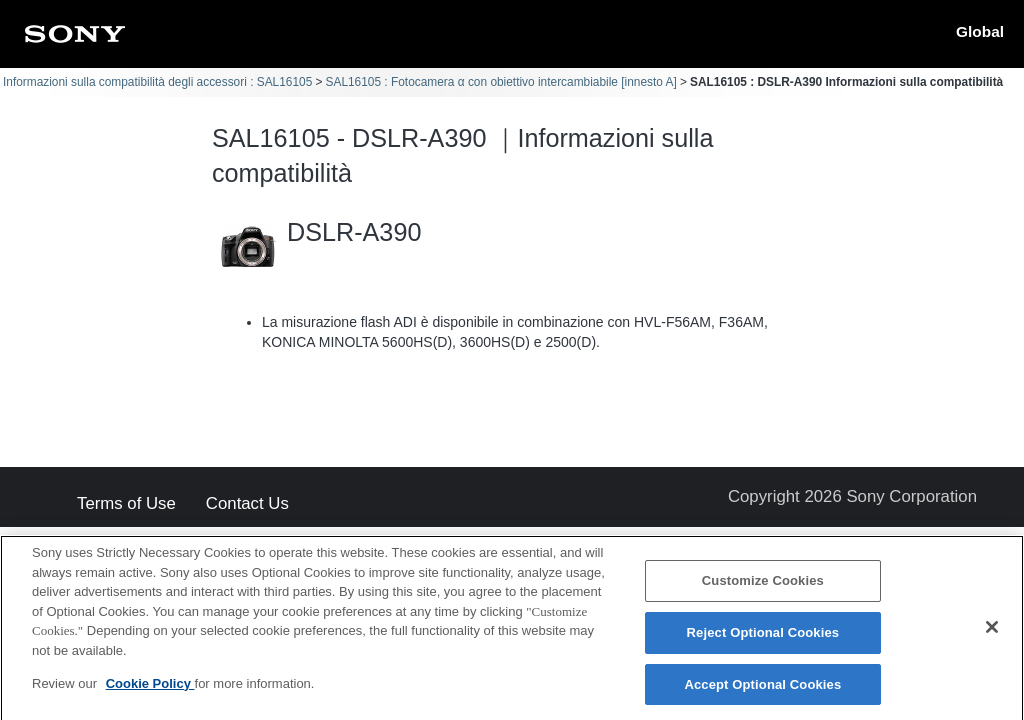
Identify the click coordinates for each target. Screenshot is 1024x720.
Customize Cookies (763, 584)
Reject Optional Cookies (763, 636)
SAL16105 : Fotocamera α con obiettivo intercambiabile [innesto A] (501, 82)
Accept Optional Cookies (762, 688)
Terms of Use (126, 504)
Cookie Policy (150, 687)
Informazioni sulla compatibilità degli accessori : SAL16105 (157, 82)
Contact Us (247, 504)
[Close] (992, 632)
